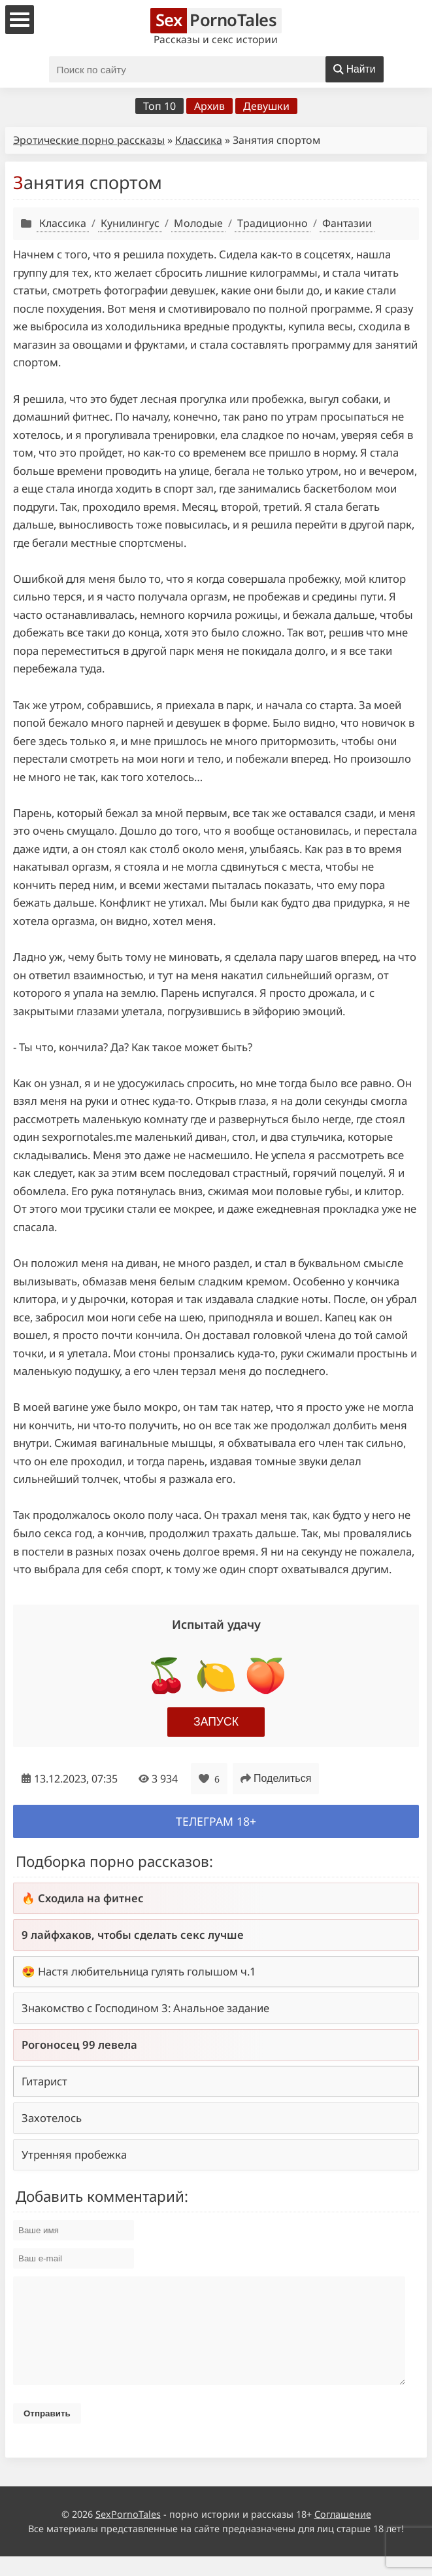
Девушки (266, 106)
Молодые (198, 223)
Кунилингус (130, 223)
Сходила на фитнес (91, 1898)
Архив (209, 106)
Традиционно (272, 223)
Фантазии (347, 223)
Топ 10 (159, 106)
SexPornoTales (128, 2534)
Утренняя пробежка (74, 2154)
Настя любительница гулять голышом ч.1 (147, 1971)
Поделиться (276, 1778)
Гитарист (44, 2081)
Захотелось (52, 2117)
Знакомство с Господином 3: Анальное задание (145, 2007)
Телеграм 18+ (216, 1821)
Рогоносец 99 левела (79, 2044)
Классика (198, 140)
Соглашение (342, 2534)
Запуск (216, 1721)
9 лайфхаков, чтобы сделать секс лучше (133, 1934)
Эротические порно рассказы (89, 140)
